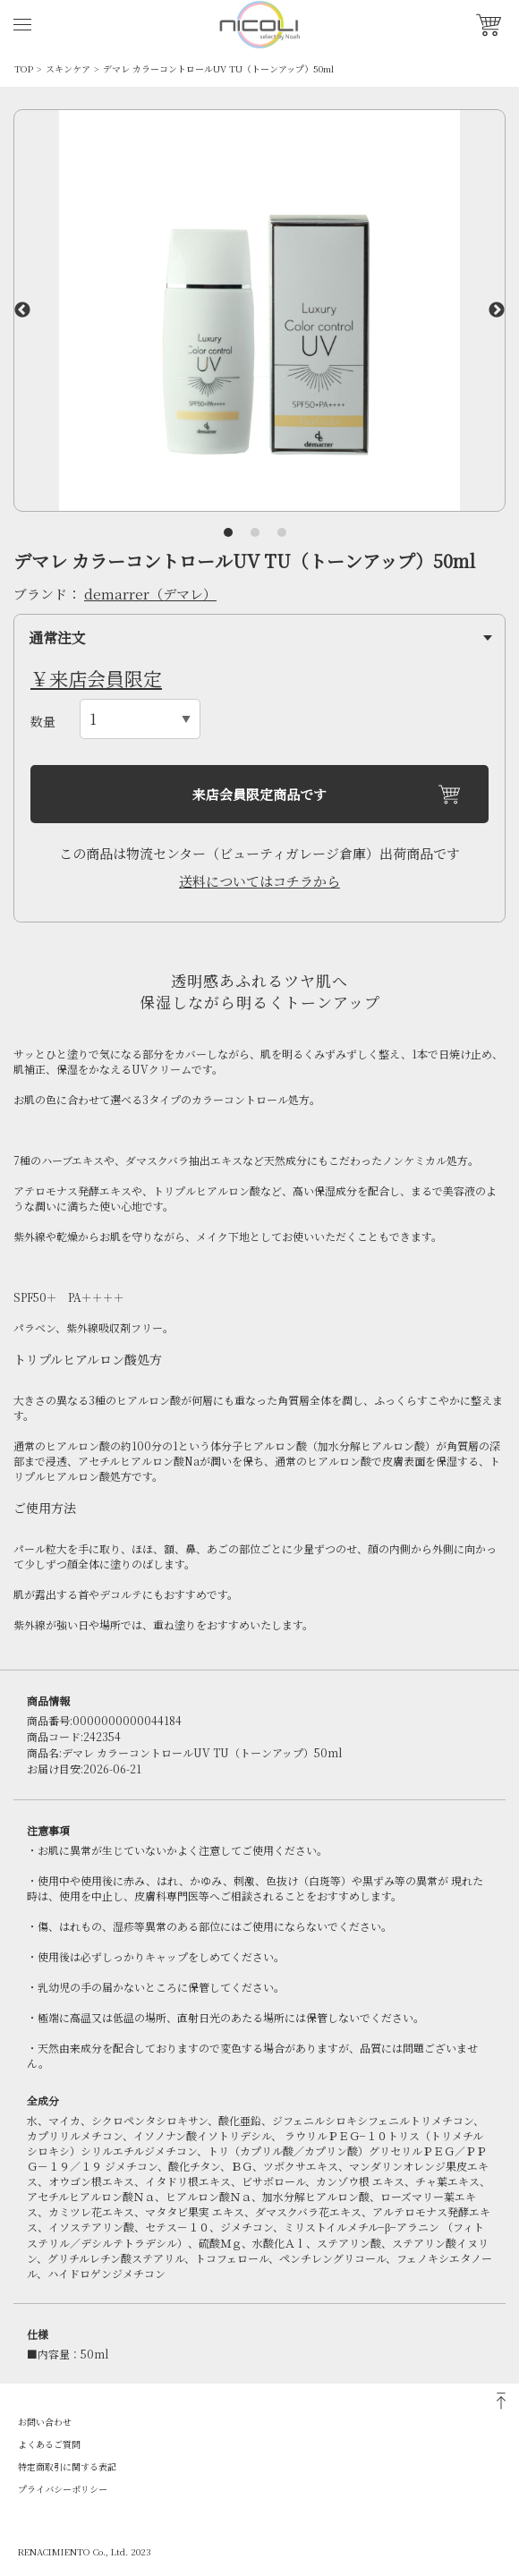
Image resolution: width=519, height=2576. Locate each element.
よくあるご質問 (49, 2444)
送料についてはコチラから (259, 880)
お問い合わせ (45, 2421)
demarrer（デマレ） (150, 593)
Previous (22, 310)
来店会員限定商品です (259, 794)
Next (497, 310)
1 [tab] (228, 532)
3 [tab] (281, 532)
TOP (23, 68)
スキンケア (68, 68)
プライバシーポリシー (62, 2488)
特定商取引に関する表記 (67, 2466)
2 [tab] (255, 532)
